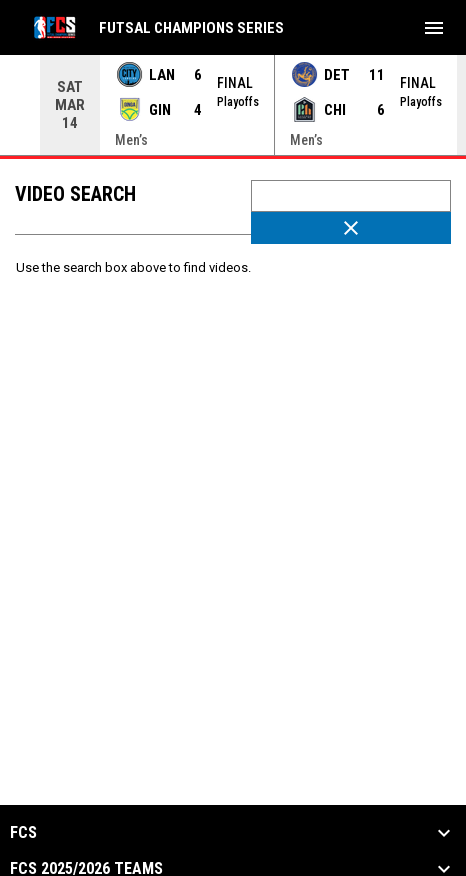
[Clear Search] (351, 228)
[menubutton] (434, 28)
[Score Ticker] (233, 105)
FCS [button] (23, 833)
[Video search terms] (351, 196)
